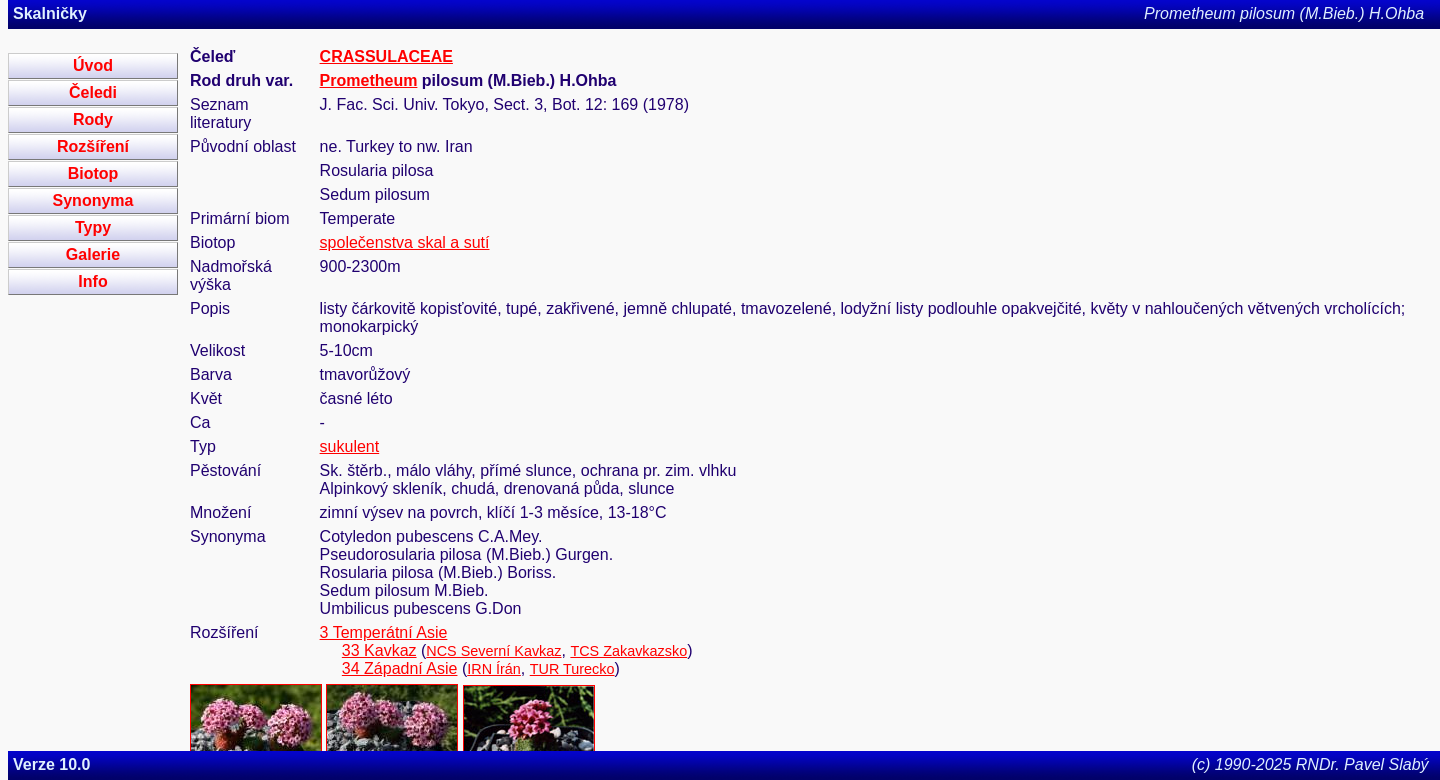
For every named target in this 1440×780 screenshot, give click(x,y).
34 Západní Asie (400, 668)
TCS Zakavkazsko (628, 651)
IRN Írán (494, 669)
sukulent (350, 446)
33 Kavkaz (379, 650)
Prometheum (369, 80)
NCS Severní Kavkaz (493, 651)
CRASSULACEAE (386, 56)
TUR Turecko (572, 669)
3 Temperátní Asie (384, 632)
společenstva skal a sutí (405, 242)
